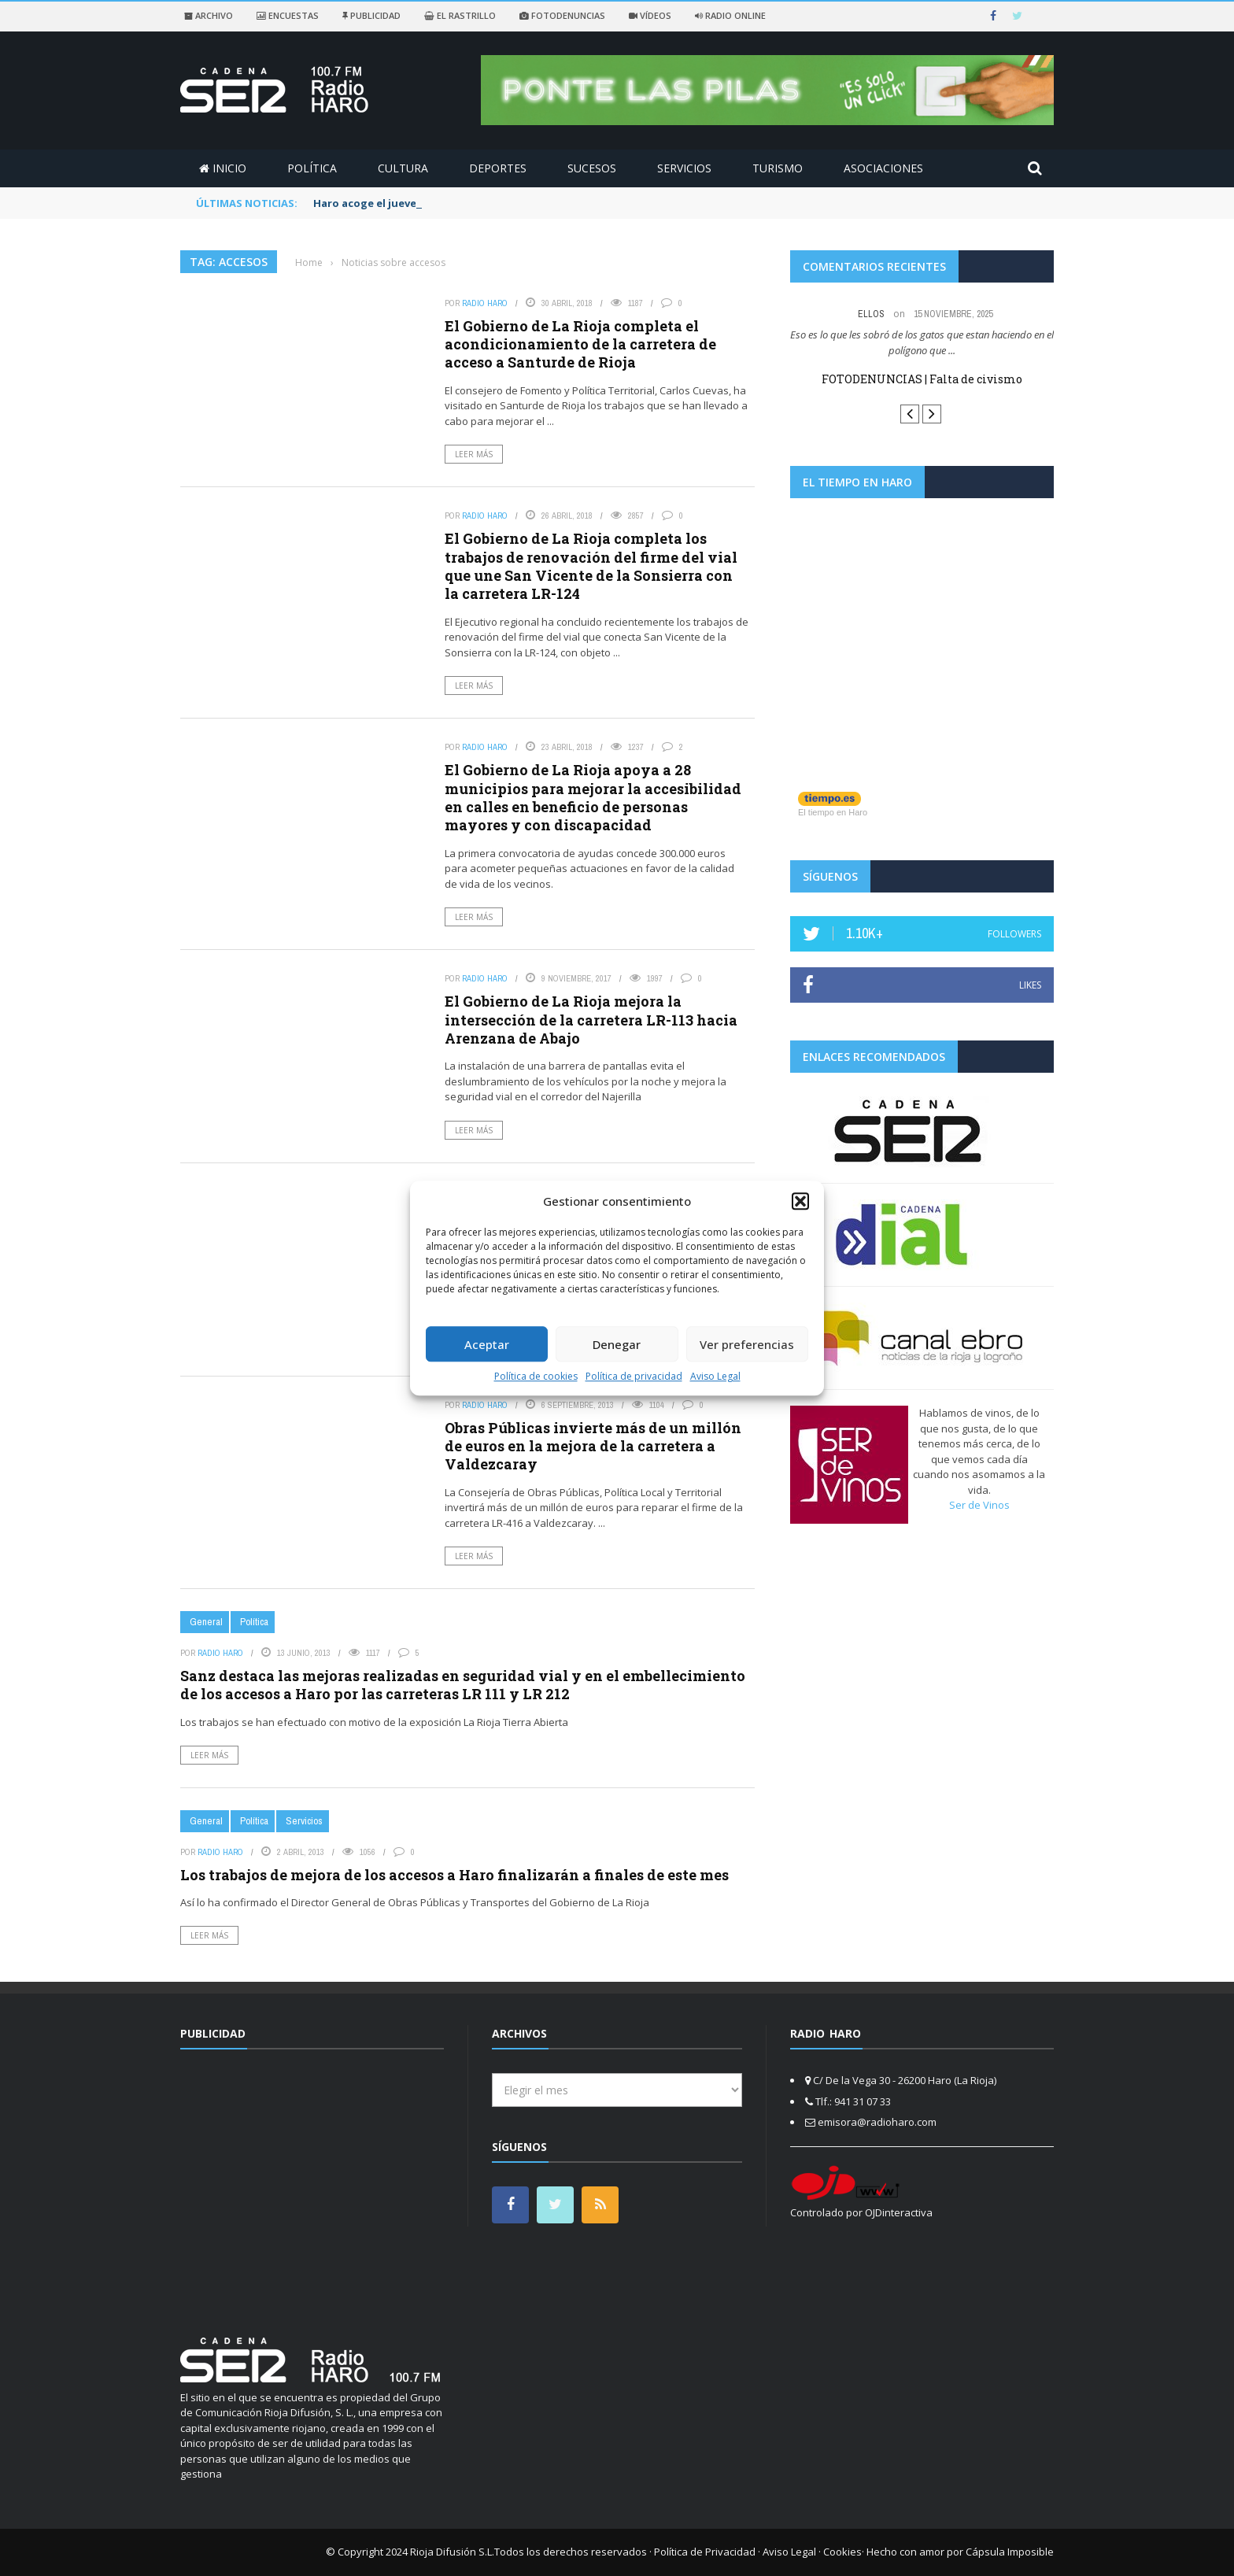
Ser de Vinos (979, 1505)
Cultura (403, 168)
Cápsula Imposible (1010, 2552)
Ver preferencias (747, 1344)
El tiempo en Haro (832, 812)
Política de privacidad (634, 1376)
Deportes (497, 168)
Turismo (777, 168)
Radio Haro (485, 303)
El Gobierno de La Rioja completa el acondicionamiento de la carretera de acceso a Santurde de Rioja (580, 344)
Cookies (842, 2552)
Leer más (474, 454)
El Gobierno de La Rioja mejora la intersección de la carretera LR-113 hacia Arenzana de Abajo (591, 1020)
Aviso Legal (715, 1376)
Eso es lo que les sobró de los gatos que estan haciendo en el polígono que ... (922, 342)
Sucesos (591, 168)
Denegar (617, 1344)
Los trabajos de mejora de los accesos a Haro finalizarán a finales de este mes (454, 1874)
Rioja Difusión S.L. (452, 2552)
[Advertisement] (312, 2183)
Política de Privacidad (705, 2552)
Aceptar (486, 1344)
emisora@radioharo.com (877, 2122)
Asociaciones (883, 168)
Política (312, 168)
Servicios (684, 168)
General (206, 1621)
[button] (800, 1201)
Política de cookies (536, 1376)
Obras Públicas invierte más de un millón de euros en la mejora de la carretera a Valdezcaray (593, 1446)
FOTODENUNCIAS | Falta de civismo (922, 378)
